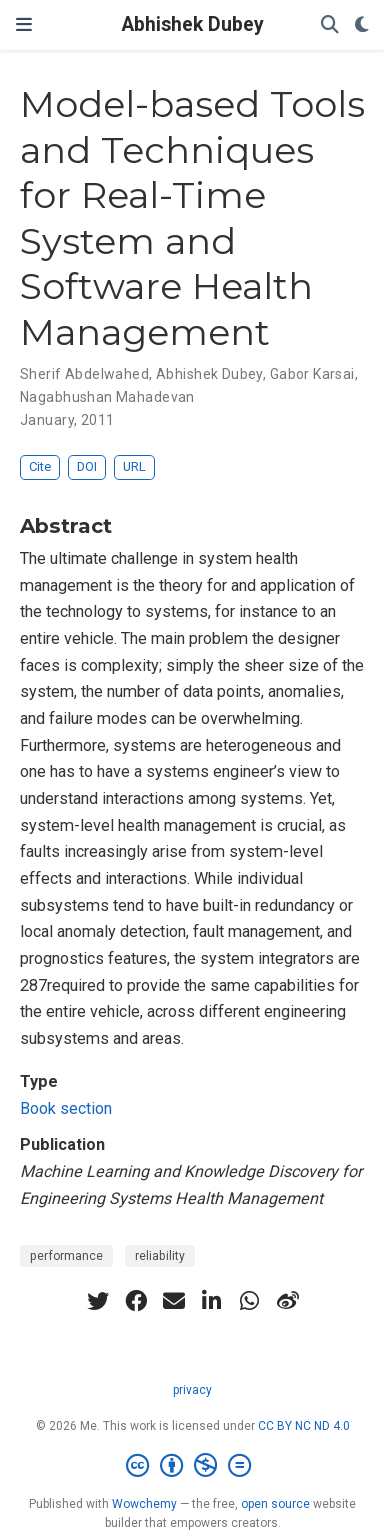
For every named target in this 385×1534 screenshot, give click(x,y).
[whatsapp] (250, 1301)
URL (134, 466)
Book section (66, 1108)
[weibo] (288, 1301)
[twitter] (98, 1301)
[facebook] (136, 1301)
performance (66, 1256)
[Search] (330, 25)
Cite (40, 466)
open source (275, 1504)
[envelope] (174, 1301)
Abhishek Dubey (193, 24)
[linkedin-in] (212, 1301)
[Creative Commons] (192, 1466)
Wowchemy (144, 1504)
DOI (87, 466)
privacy (192, 1390)
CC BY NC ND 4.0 (304, 1426)
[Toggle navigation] (24, 24)
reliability (160, 1256)
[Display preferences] (362, 25)
